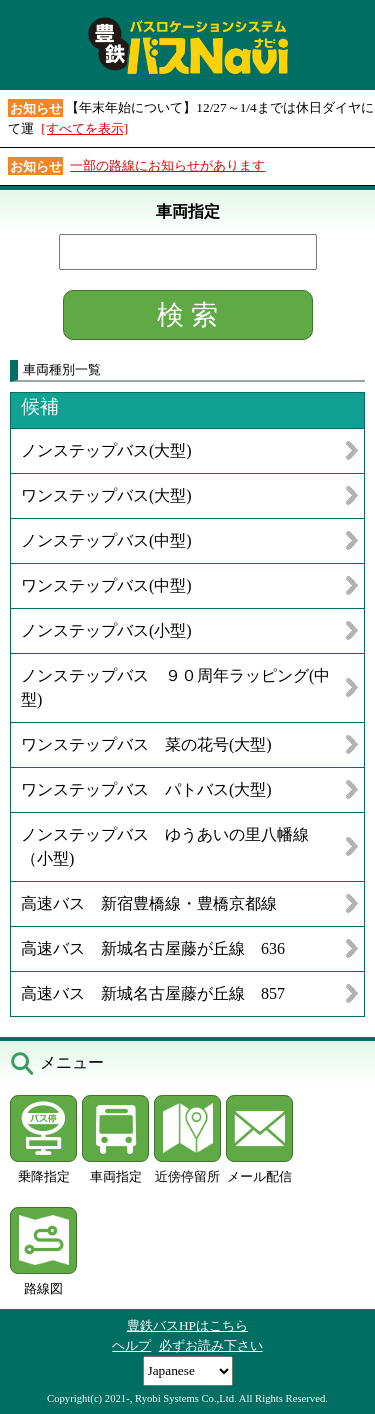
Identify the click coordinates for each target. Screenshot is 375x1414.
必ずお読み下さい (211, 1345)
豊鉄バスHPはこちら (187, 1325)
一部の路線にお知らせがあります (167, 165)
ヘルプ (131, 1345)
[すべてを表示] (84, 128)
